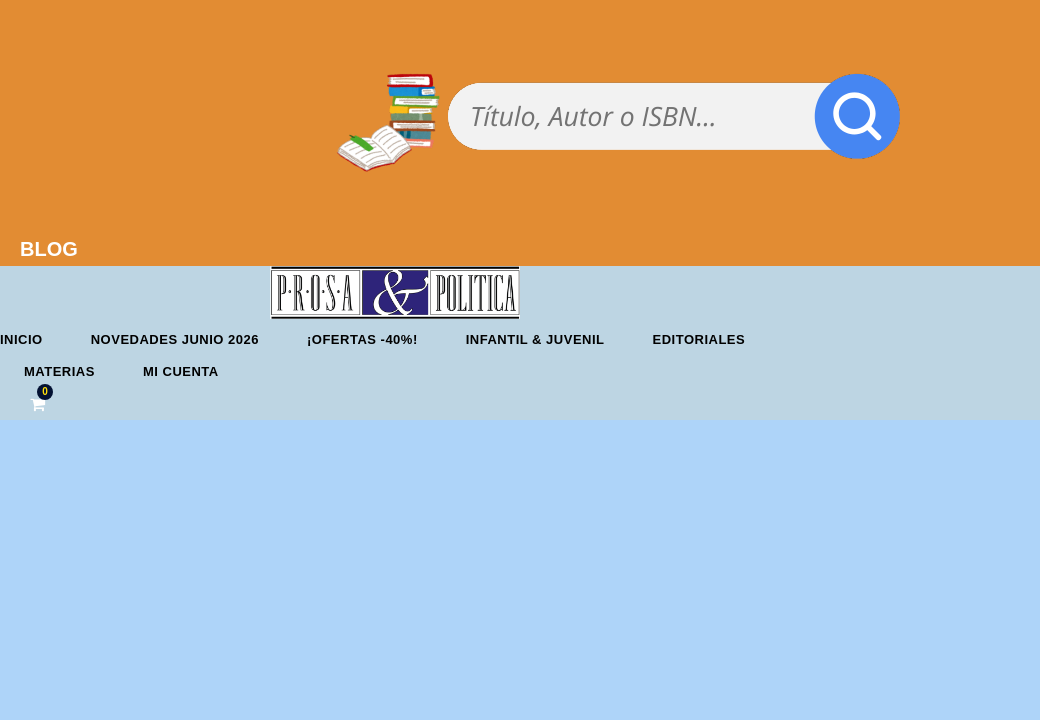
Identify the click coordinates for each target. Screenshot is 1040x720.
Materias (59, 371)
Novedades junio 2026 (175, 339)
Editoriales (699, 339)
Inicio (21, 339)
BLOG (49, 249)
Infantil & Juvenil (535, 339)
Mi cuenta (181, 371)
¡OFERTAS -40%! (362, 339)
